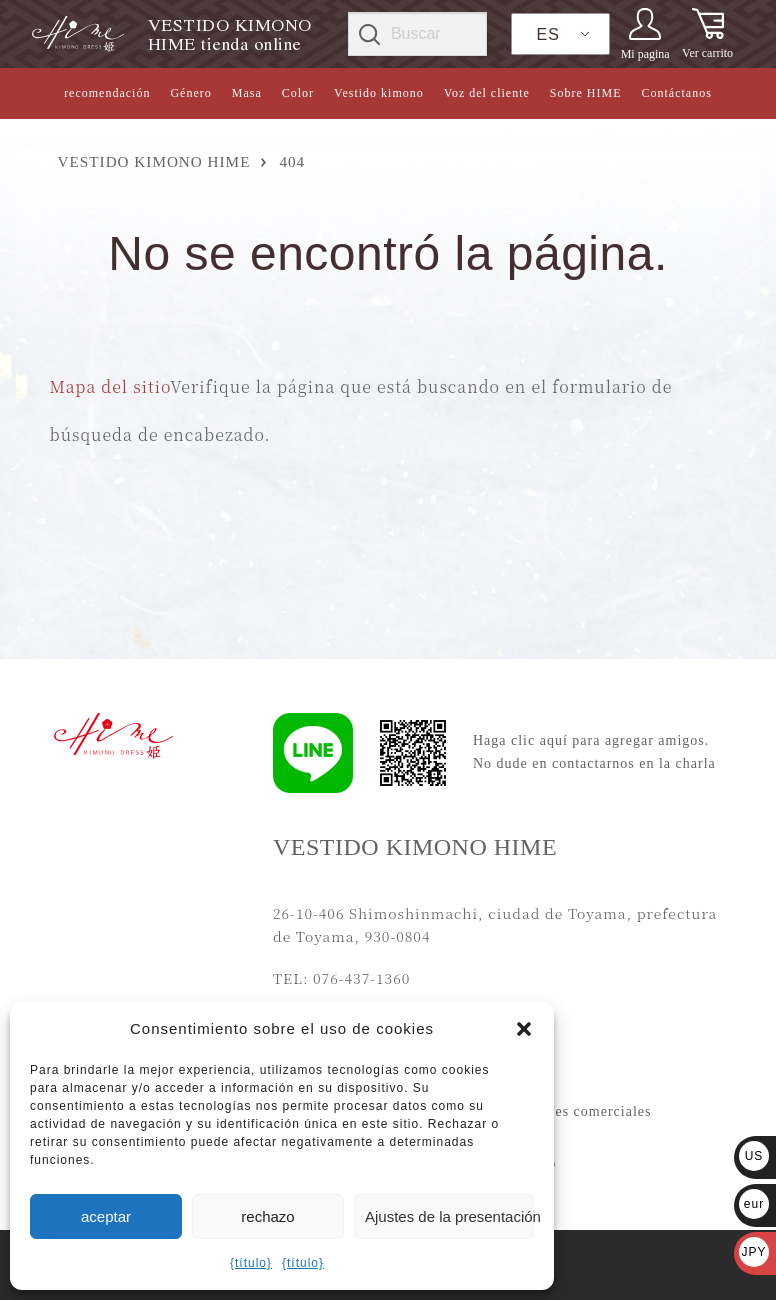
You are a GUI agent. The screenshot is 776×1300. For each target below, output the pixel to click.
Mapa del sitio (110, 386)
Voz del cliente (487, 93)
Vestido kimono (379, 93)
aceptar (106, 1216)
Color (298, 93)
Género (190, 93)
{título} (251, 1263)
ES (548, 34)
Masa (247, 93)
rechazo (267, 1216)
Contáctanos (677, 93)
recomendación (107, 93)
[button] (524, 1029)
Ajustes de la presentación (449, 1216)
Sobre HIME (586, 93)
